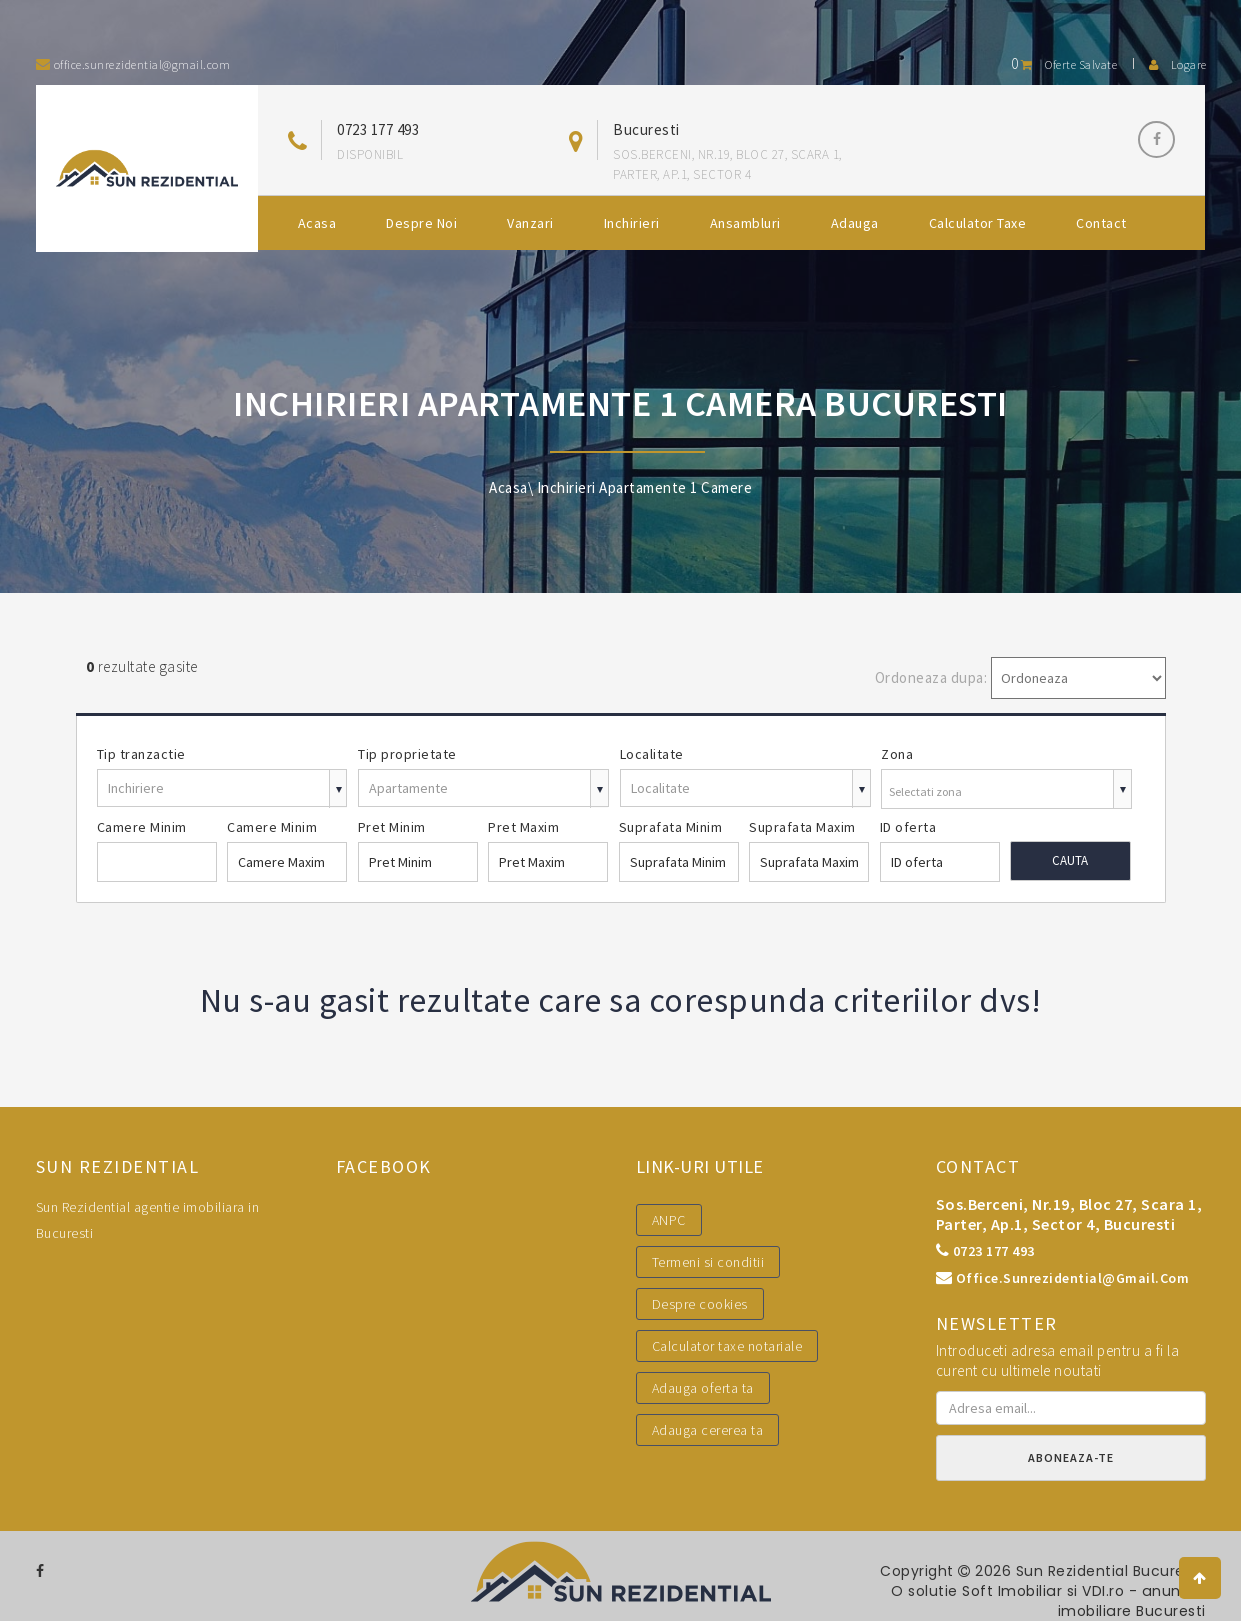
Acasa (317, 223)
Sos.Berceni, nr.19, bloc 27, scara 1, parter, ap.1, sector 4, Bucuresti (1069, 1214)
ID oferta (908, 827)
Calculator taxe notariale (727, 1346)
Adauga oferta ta (703, 1388)
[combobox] (1006, 791)
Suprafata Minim (671, 827)
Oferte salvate (1064, 64)
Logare (1178, 64)
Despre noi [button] (421, 223)
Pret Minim (392, 827)
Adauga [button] (855, 223)
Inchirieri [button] (632, 223)
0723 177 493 (378, 129)
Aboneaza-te (1071, 1457)
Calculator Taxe (978, 223)
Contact (1101, 223)
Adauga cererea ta (708, 1430)
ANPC (669, 1220)
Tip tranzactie (141, 754)
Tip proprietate (407, 754)
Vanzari (530, 223)
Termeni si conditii (708, 1262)
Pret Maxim (523, 827)
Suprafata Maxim (802, 827)
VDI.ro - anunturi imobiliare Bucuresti (1132, 1601)
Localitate (652, 754)
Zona (897, 754)
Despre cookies (700, 1304)
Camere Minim (142, 827)
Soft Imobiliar (1013, 1591)
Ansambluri (745, 223)
